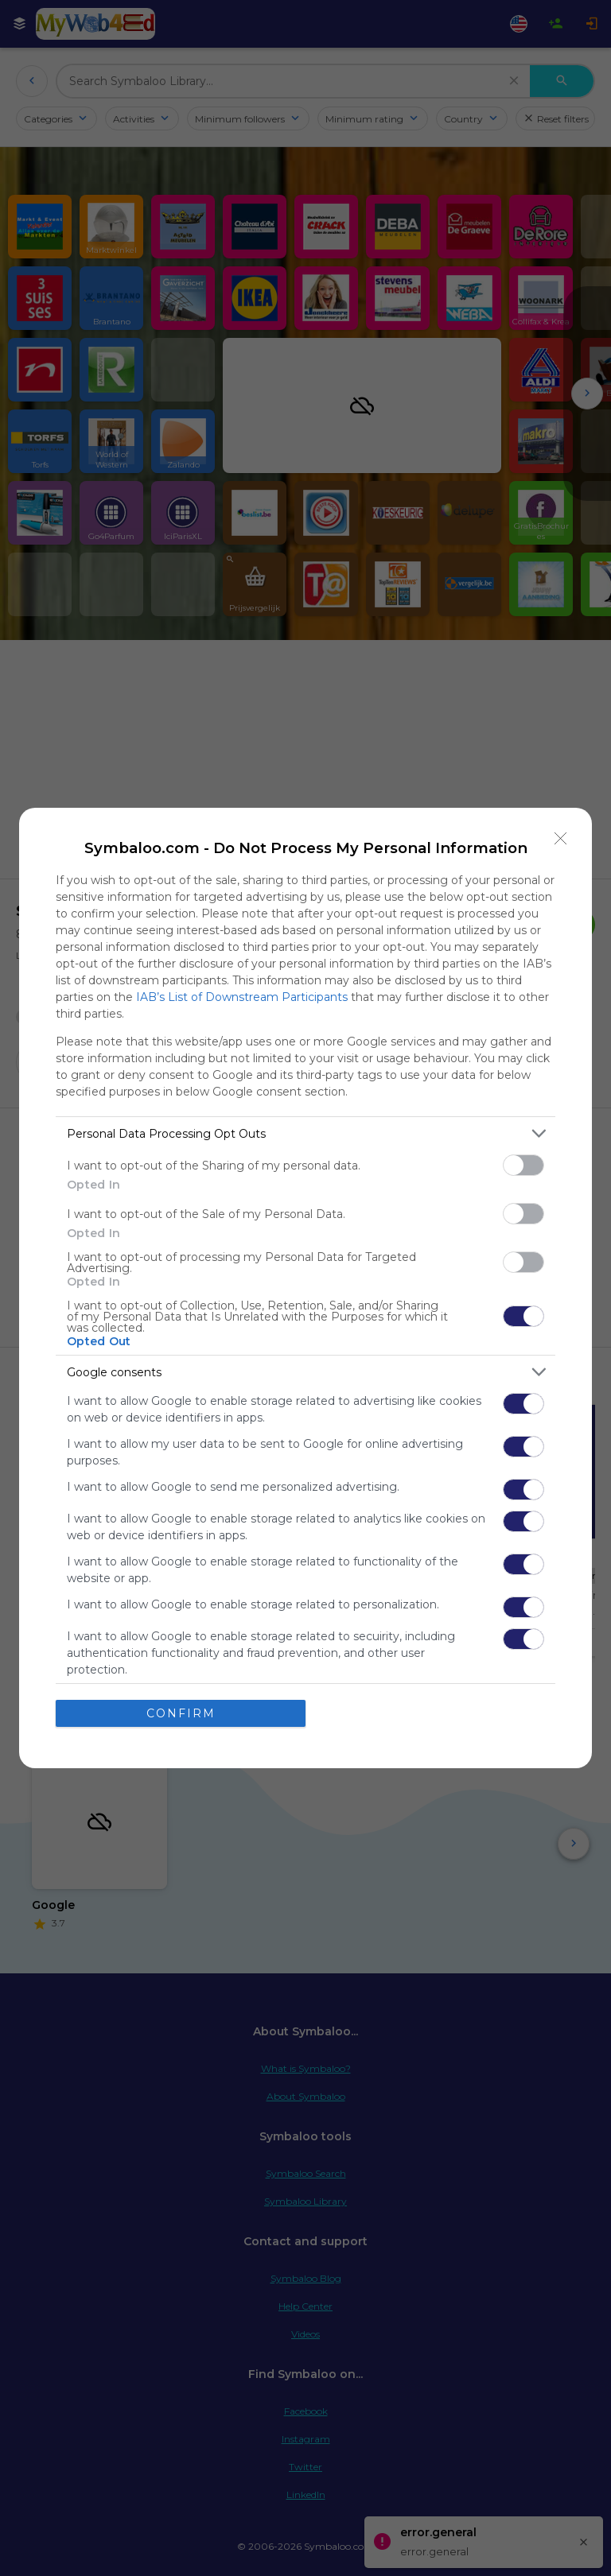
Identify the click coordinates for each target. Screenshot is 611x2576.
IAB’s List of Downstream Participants (242, 997)
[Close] (561, 839)
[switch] (523, 1165)
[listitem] (305, 1133)
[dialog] (305, 1288)
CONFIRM (181, 1713)
